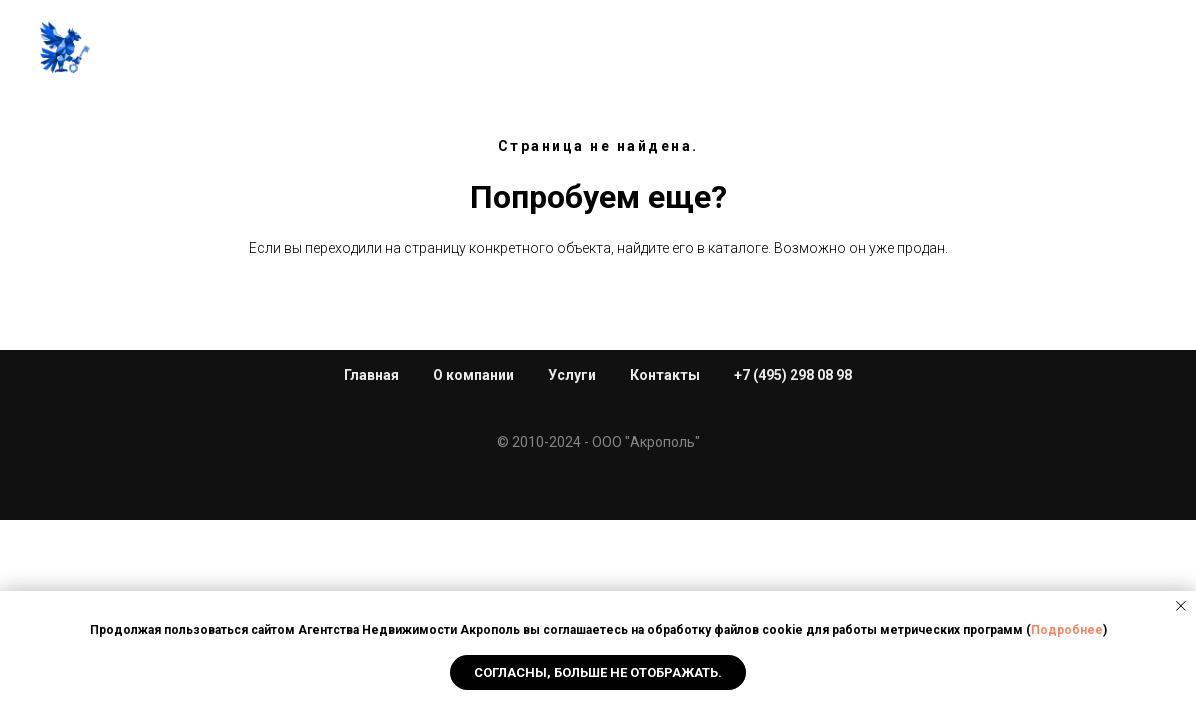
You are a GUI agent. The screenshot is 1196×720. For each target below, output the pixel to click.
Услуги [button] (407, 49)
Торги (746, 49)
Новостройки (537, 49)
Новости (837, 49)
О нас (326, 49)
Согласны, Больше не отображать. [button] (598, 672)
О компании (473, 375)
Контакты (945, 49)
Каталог (659, 49)
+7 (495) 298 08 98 (1085, 49)
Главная (237, 49)
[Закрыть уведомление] (1181, 606)
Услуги (572, 375)
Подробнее (1067, 630)
